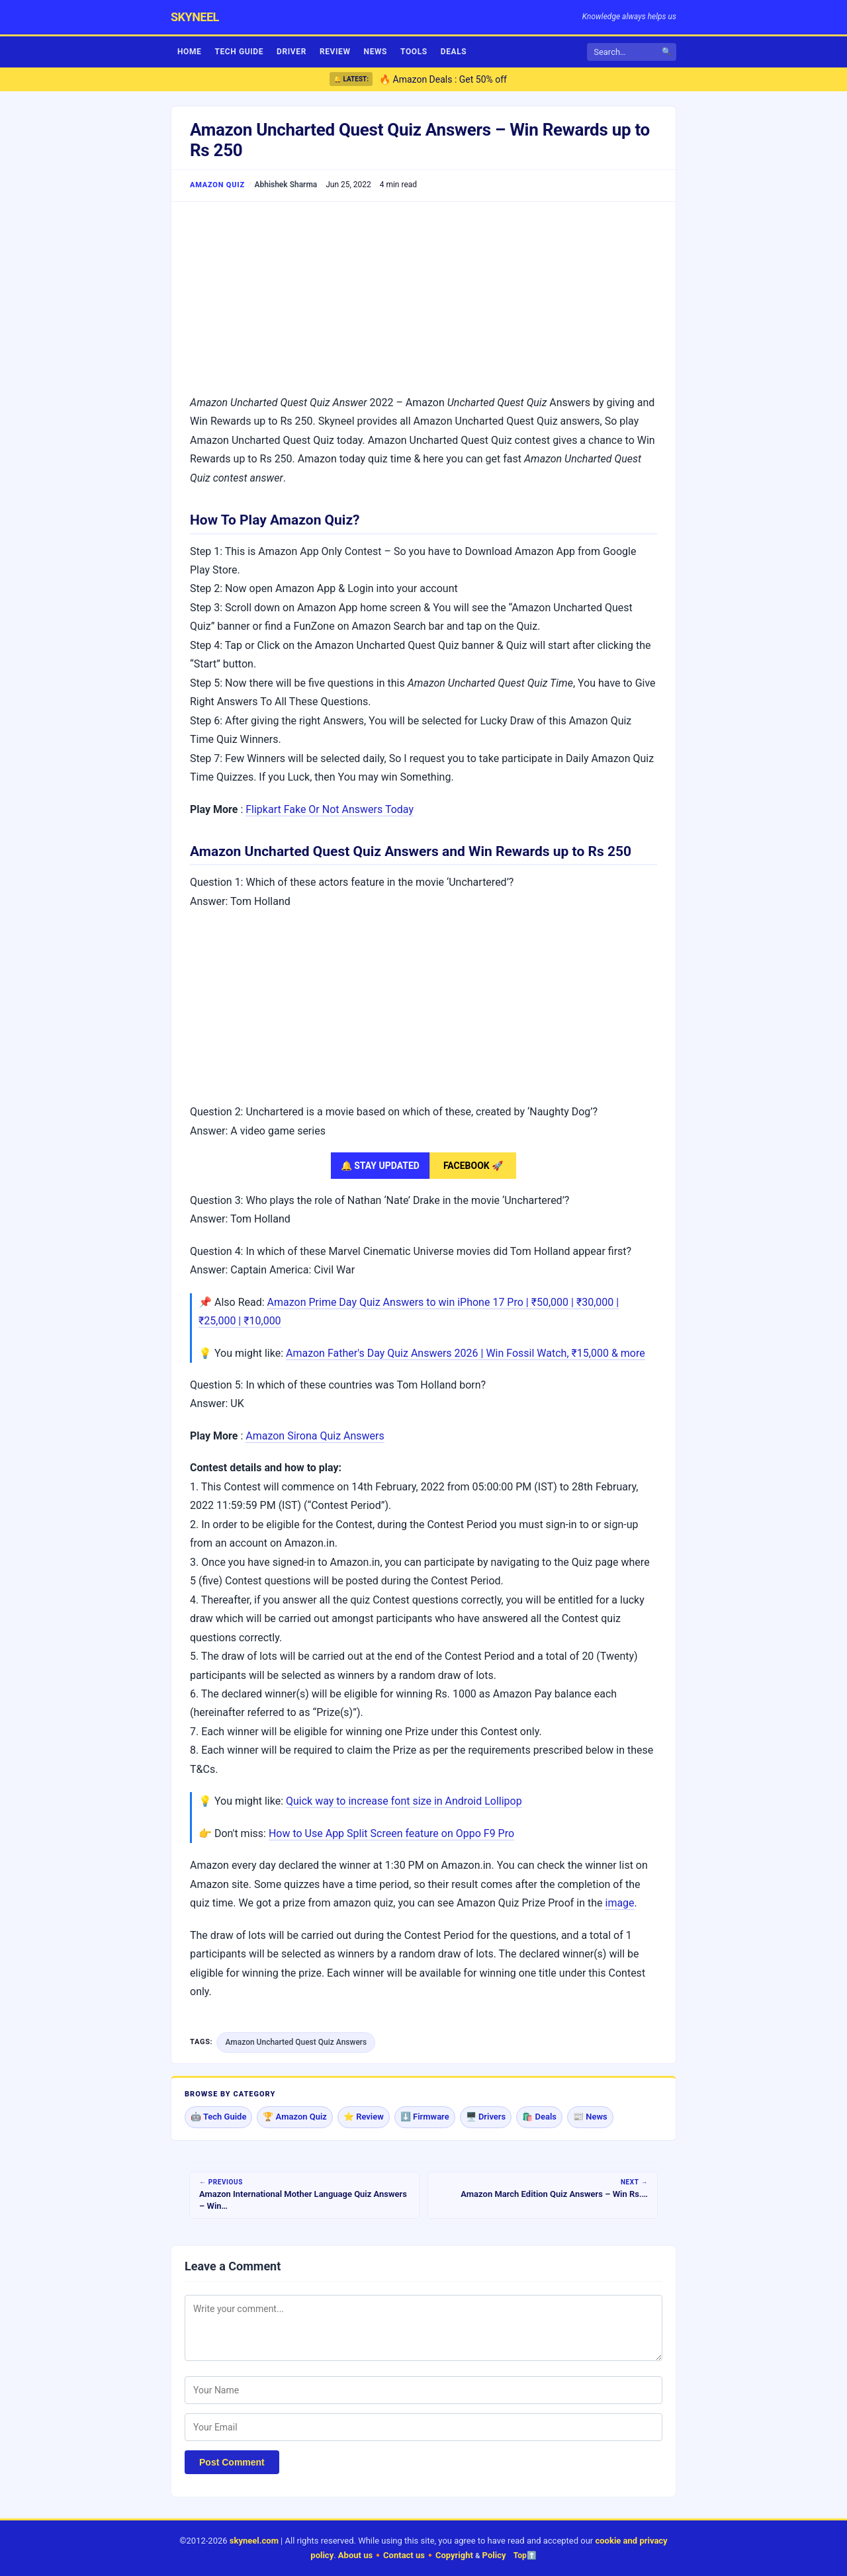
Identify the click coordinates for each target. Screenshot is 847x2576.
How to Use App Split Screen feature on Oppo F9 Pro (391, 1833)
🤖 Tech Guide (218, 2117)
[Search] (628, 52)
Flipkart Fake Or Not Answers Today (329, 809)
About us (355, 2555)
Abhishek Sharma (285, 184)
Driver (291, 51)
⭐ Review (363, 2117)
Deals (454, 51)
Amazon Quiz (217, 185)
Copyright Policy (470, 2555)
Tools (413, 51)
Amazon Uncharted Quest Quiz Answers (296, 2042)
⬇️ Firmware (424, 2117)
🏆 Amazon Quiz (295, 2117)
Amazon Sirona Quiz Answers (314, 1436)
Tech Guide (238, 51)
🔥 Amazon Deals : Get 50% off (443, 79)
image (619, 1903)
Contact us (404, 2555)
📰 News (590, 2117)
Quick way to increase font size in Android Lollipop (404, 1801)
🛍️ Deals (539, 2117)
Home (189, 51)
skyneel (195, 17)
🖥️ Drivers (486, 2117)
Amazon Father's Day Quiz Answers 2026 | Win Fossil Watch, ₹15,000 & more (465, 1353)
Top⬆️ (525, 2555)
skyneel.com (254, 2541)
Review (335, 51)
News (376, 51)
